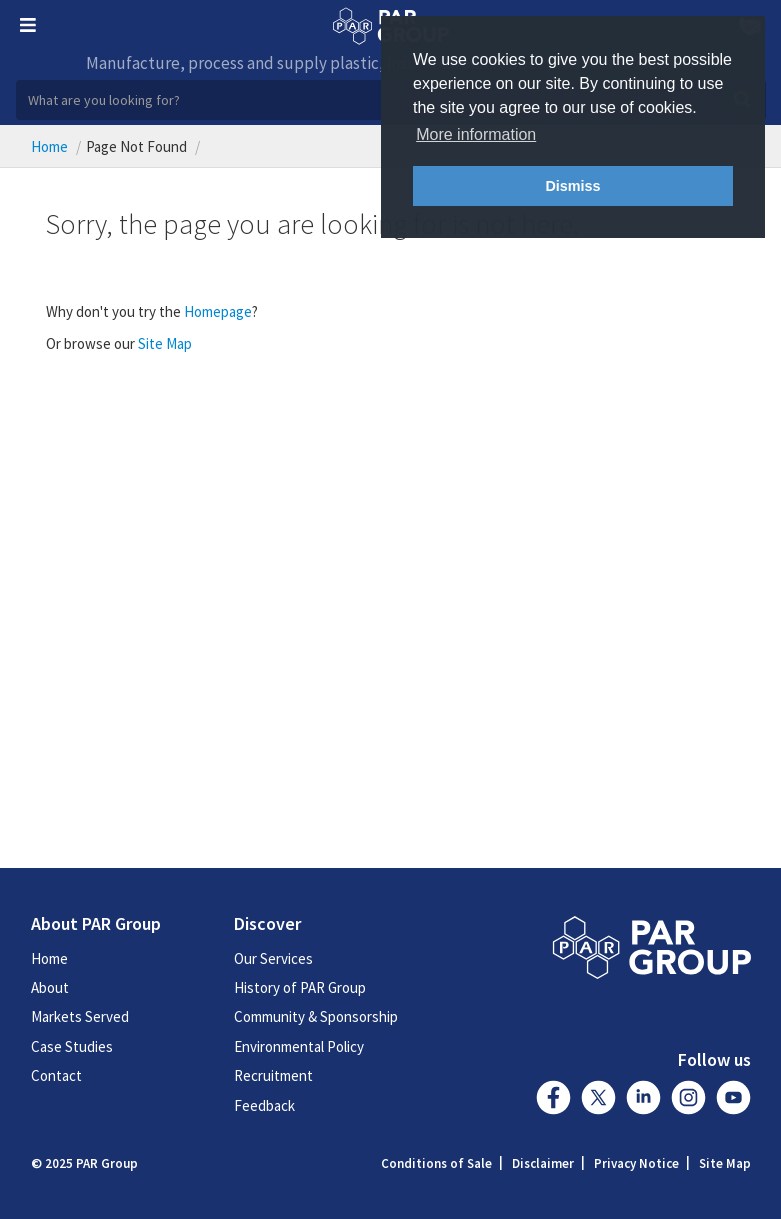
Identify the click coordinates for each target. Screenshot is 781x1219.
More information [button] (476, 134)
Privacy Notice (636, 1163)
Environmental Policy (299, 1046)
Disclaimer (543, 1163)
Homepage (218, 311)
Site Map (165, 343)
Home (49, 146)
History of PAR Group (300, 987)
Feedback (264, 1105)
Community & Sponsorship (316, 1016)
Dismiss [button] (572, 186)
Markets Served (80, 1016)
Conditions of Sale (436, 1163)
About (50, 987)
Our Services (273, 958)
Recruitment (273, 1075)
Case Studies (72, 1046)
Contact (56, 1075)
